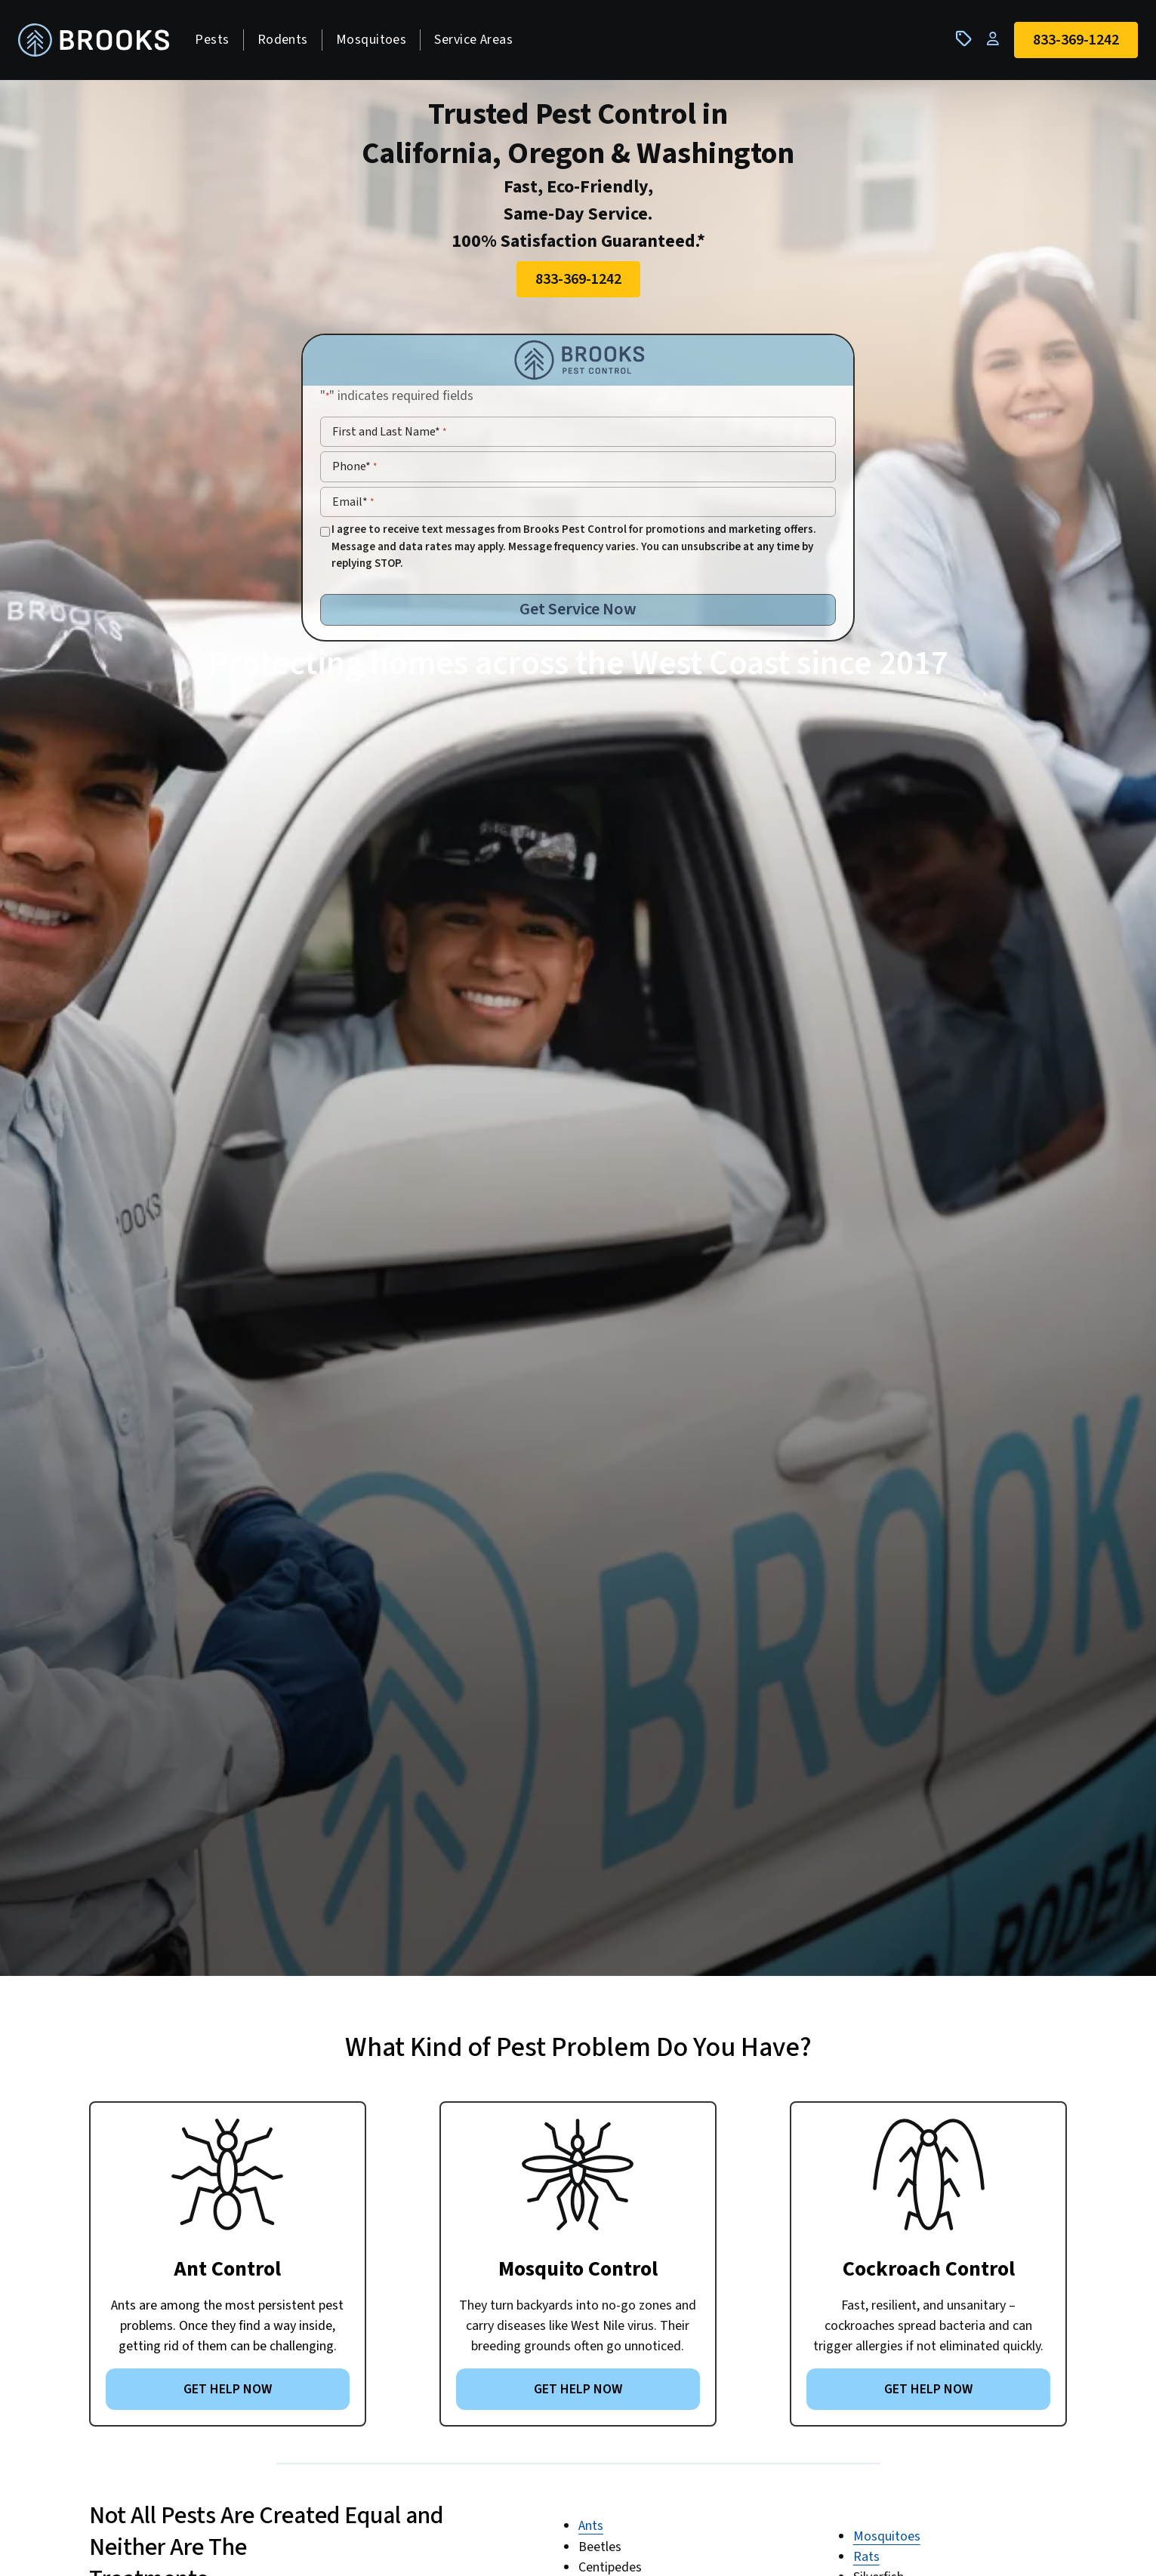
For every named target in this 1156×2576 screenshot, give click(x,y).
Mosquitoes (376, 41)
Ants (590, 2531)
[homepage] (99, 42)
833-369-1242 (578, 283)
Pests (218, 41)
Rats (866, 2561)
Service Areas (479, 41)
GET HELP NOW (227, 2394)
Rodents (288, 41)
